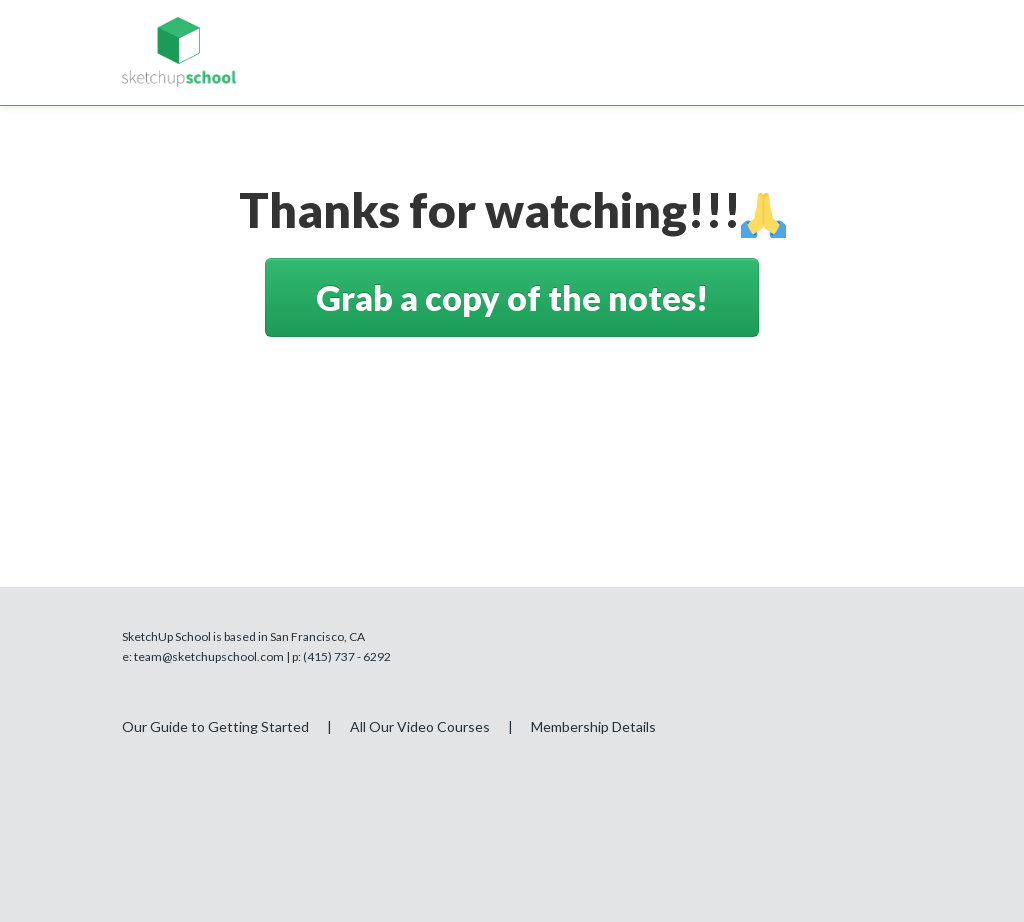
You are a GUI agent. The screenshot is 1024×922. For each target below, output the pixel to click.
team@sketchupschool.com (209, 656)
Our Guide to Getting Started (215, 726)
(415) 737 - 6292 (347, 656)
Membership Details (593, 726)
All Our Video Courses (420, 726)
